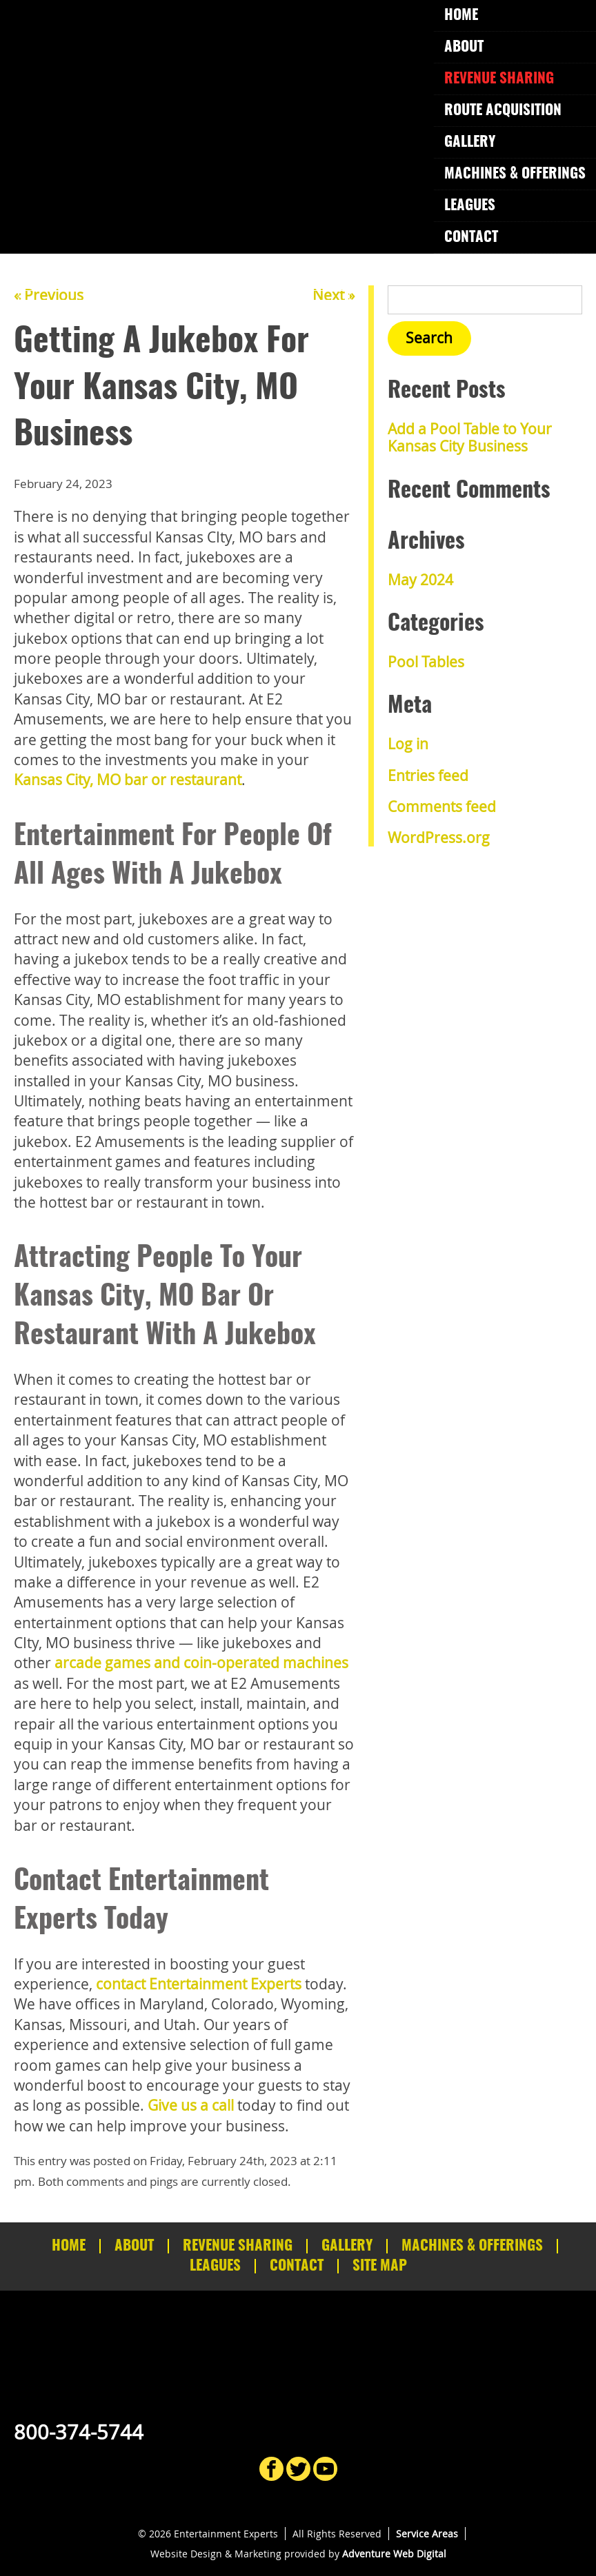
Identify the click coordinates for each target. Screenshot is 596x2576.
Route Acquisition (503, 110)
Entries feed (428, 775)
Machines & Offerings (515, 174)
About (464, 47)
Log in (408, 743)
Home (461, 15)
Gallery (469, 142)
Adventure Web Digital (394, 2553)
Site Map (379, 2266)
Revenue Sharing (499, 79)
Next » (333, 295)
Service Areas (427, 2533)
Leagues (469, 206)
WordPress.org (439, 837)
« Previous (48, 295)
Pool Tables (426, 661)
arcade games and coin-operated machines (201, 1662)
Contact (471, 237)
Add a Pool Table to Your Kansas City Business (470, 437)
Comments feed (442, 806)
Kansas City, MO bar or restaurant (127, 779)
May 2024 (420, 579)
